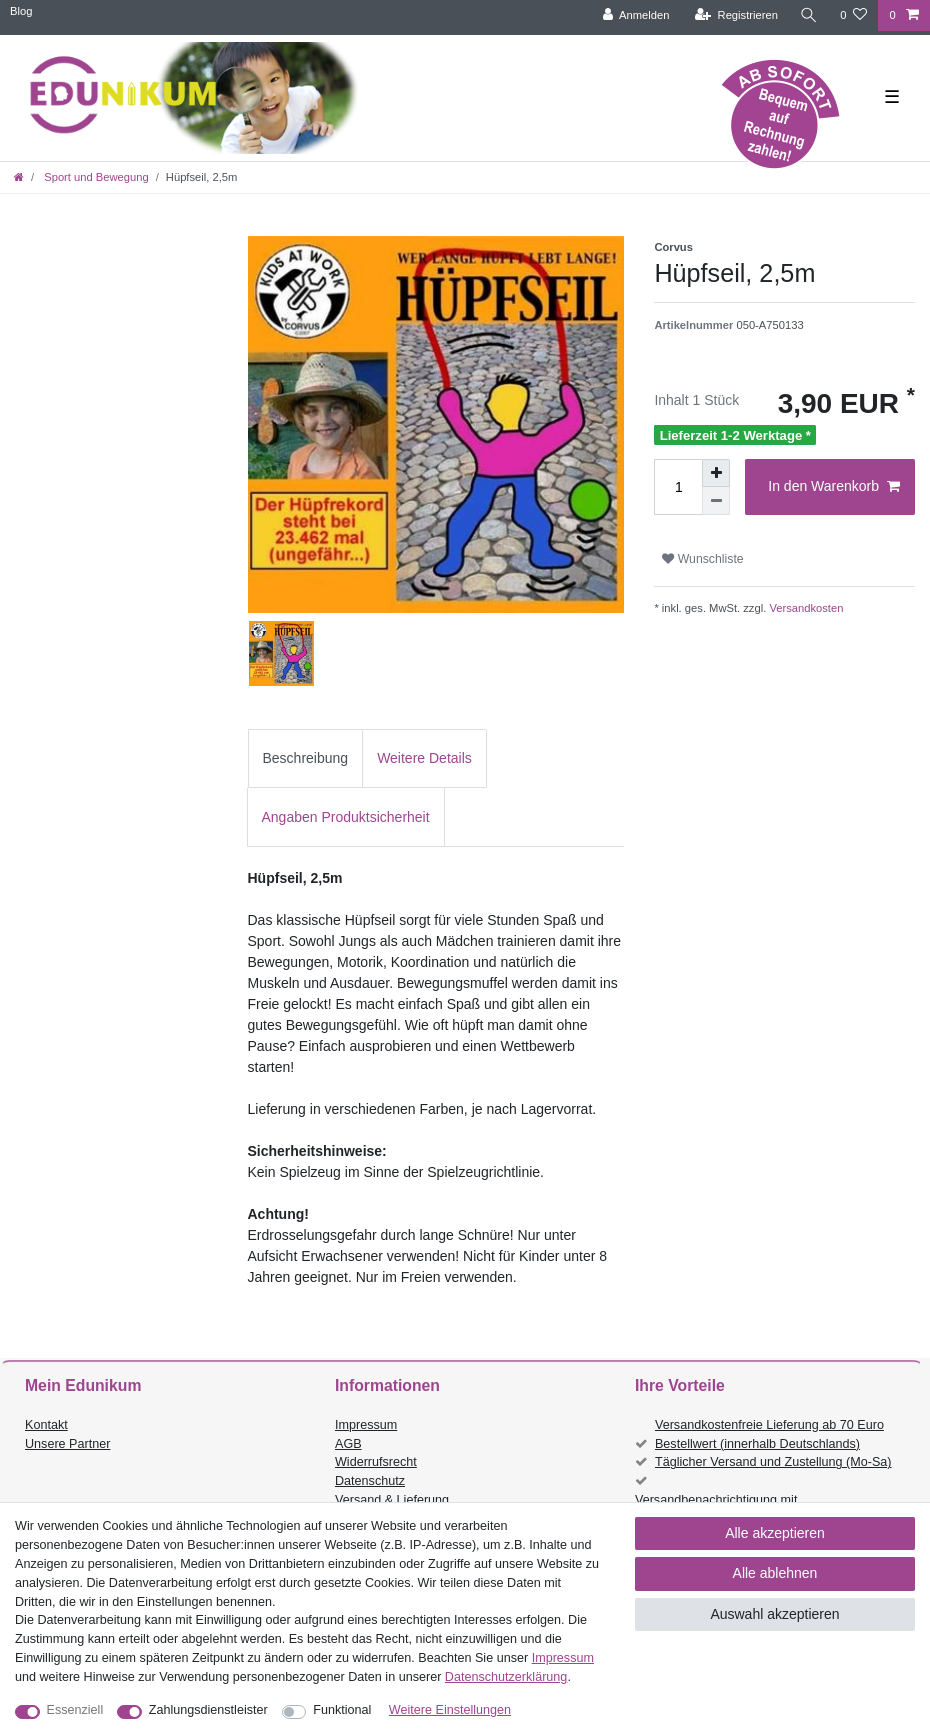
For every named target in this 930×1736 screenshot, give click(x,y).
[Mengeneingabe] (678, 487)
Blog (21, 11)
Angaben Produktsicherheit (346, 817)
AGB (348, 1444)
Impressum (366, 1425)
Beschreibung (306, 758)
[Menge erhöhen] (716, 473)
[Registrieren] (736, 15)
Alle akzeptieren (775, 1533)
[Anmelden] (636, 15)
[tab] (306, 758)
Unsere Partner (67, 1444)
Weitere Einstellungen (450, 1710)
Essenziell (75, 1710)
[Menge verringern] (716, 501)
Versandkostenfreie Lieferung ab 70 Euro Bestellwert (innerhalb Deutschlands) (769, 1434)
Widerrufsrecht (376, 1462)
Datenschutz (370, 1481)
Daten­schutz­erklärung (506, 1677)
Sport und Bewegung (95, 177)
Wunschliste (702, 559)
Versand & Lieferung (392, 1500)
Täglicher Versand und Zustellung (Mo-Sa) (773, 1462)
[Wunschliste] (853, 15)
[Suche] (809, 15)
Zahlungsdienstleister (208, 1710)
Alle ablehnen (775, 1573)
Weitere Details (424, 758)
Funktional (342, 1710)
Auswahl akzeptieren (774, 1614)
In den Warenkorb (834, 487)
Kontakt (46, 1425)
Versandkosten (804, 608)
